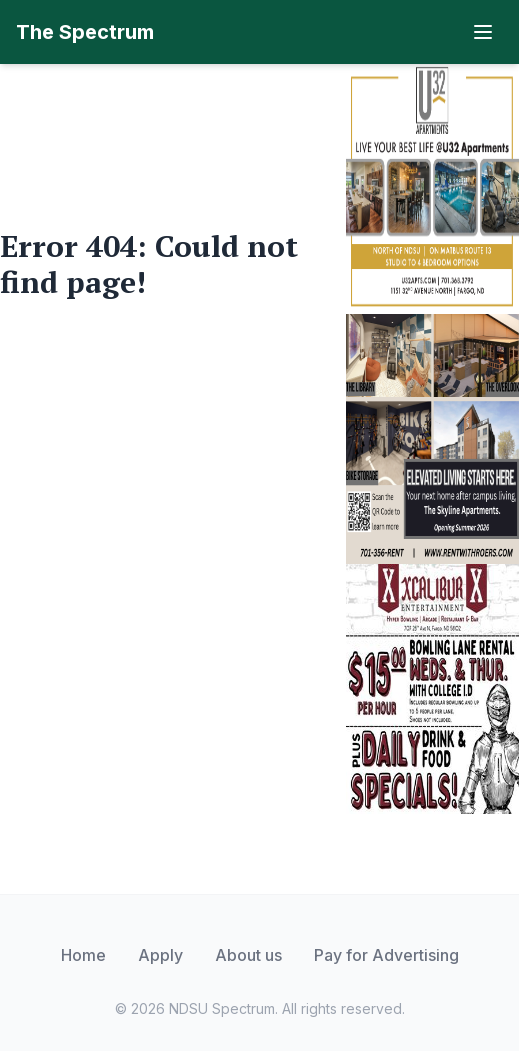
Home (83, 955)
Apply (160, 955)
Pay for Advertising (386, 955)
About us (248, 955)
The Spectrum (85, 32)
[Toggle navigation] (483, 32)
